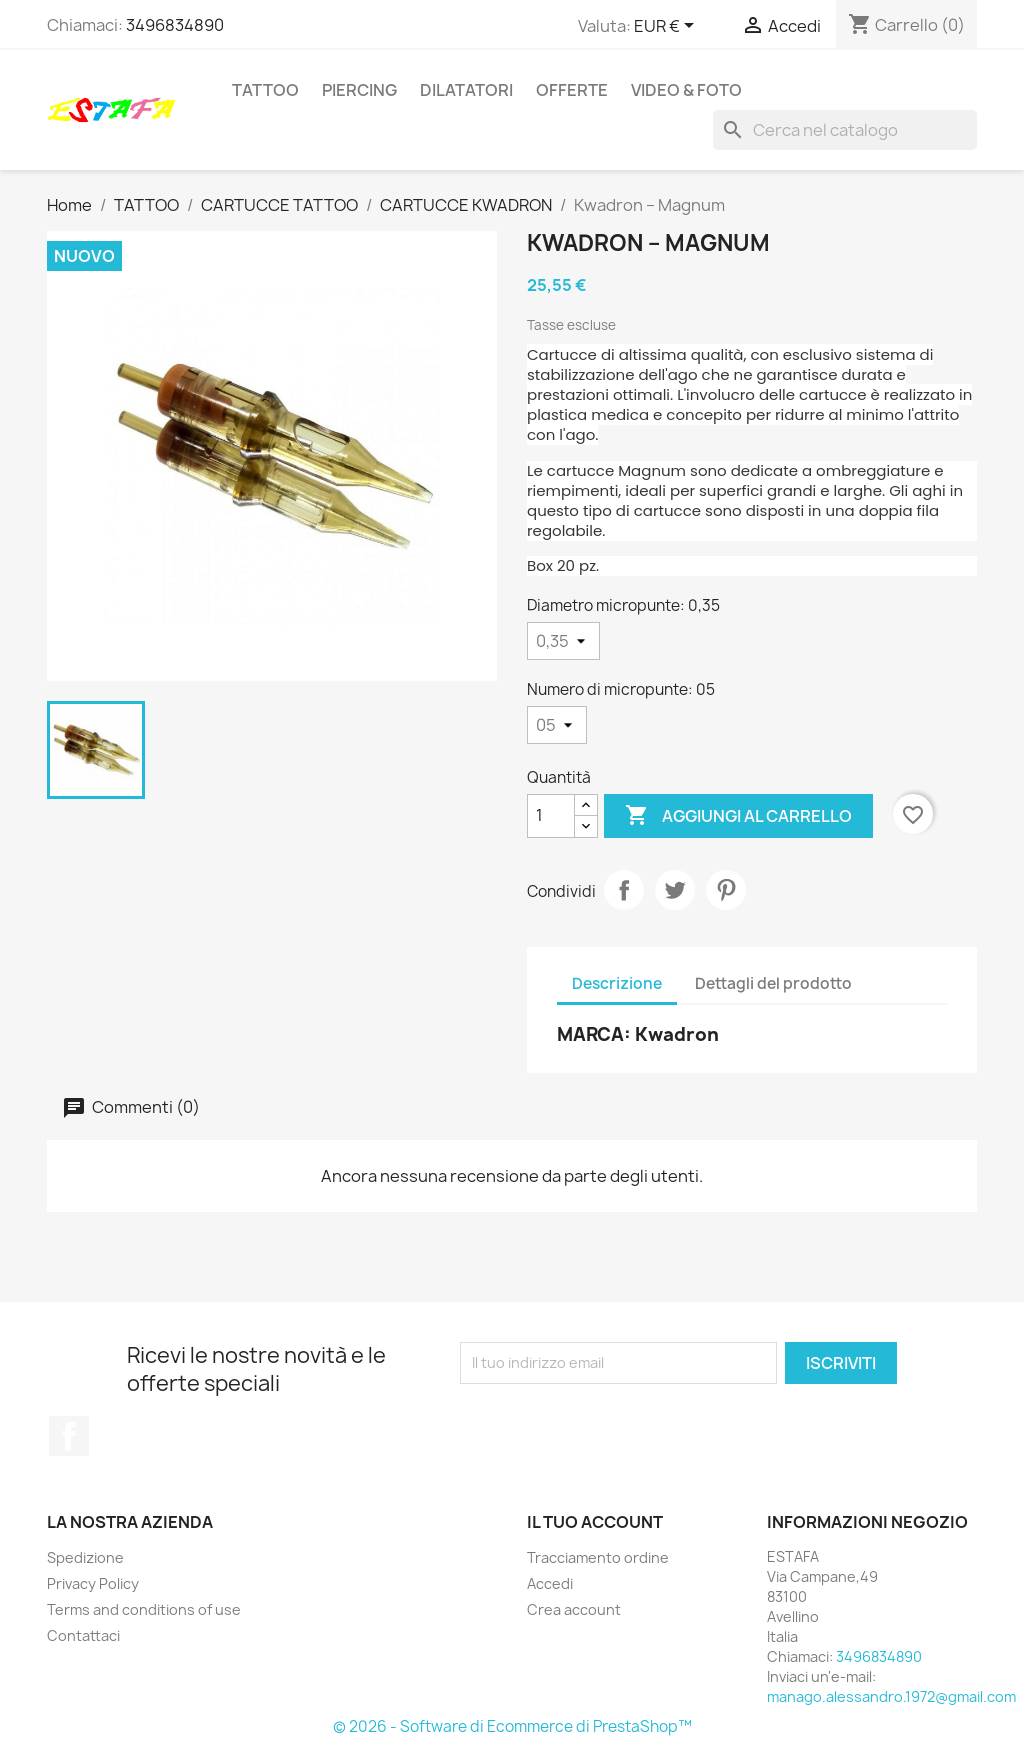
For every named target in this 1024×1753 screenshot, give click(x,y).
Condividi (624, 890)
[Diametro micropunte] (563, 641)
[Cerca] (845, 130)
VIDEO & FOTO (686, 90)
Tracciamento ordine (598, 1557)
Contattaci (83, 1635)
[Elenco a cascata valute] (667, 27)
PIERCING (359, 90)
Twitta (675, 890)
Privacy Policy (93, 1583)
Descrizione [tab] (617, 983)
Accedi (550, 1583)
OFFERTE (572, 90)
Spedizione (85, 1557)
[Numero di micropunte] (557, 725)
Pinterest (726, 890)
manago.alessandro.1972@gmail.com (891, 1696)
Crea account (574, 1609)
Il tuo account (595, 1522)
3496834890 (175, 25)
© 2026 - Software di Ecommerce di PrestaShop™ (512, 1726)
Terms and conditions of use (144, 1609)
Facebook (69, 1436)
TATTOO (265, 90)
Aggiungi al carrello (738, 816)
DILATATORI (466, 90)
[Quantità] (551, 816)
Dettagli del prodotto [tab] (773, 983)
